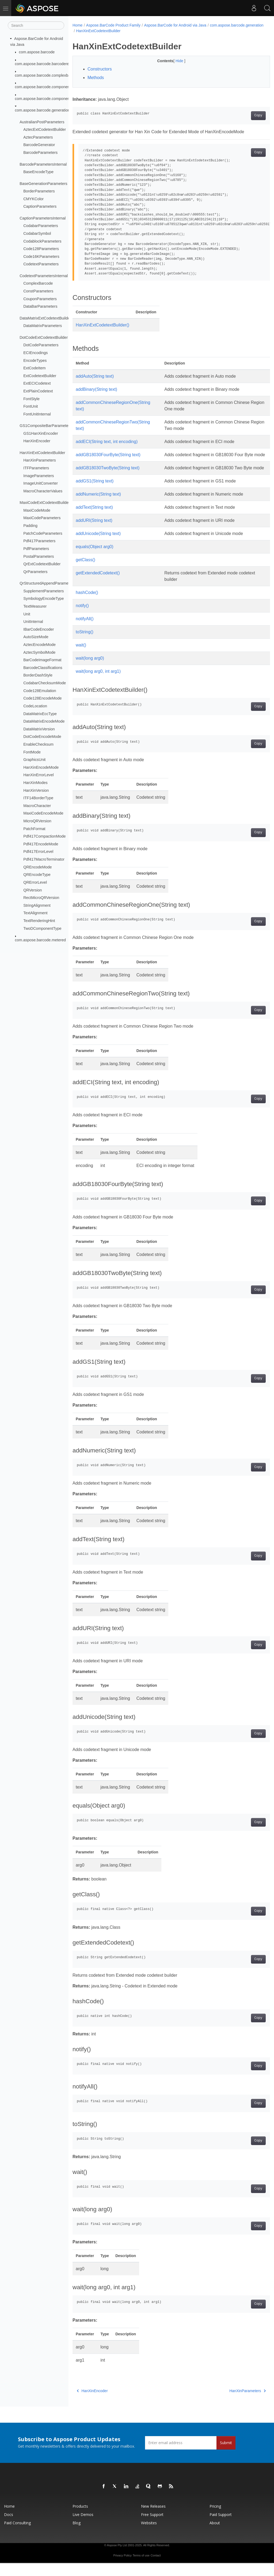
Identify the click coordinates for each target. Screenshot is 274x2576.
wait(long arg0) (90, 671)
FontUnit (30, 406)
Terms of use (141, 2568)
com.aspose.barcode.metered (40, 940)
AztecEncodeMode (39, 644)
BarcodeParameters (40, 152)
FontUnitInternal (37, 414)
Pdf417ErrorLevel (38, 851)
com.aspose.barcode (37, 52)
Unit (26, 614)
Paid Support (221, 2527)
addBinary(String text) (96, 389)
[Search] (36, 25)
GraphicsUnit (34, 759)
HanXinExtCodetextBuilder (42, 453)
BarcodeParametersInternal (43, 164)
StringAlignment (37, 905)
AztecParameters (38, 137)
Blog (77, 2535)
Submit (226, 2455)
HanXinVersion (36, 790)
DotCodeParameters (40, 345)
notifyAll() (85, 631)
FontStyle (31, 398)
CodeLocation (35, 706)
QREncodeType (37, 874)
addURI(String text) (94, 533)
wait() (81, 658)
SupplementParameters (43, 591)
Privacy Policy (122, 2568)
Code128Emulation (39, 690)
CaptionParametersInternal (43, 218)
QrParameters (35, 572)
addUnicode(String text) (98, 546)
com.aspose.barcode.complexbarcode (47, 75)
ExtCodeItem (34, 368)
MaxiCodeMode (36, 510)
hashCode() (87, 605)
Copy (244, 115)
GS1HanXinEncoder (40, 433)
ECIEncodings (35, 353)
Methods (95, 77)
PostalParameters (38, 556)
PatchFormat (34, 828)
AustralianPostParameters (42, 122)
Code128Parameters (41, 249)
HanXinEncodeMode (41, 767)
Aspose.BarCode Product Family (113, 25)
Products (80, 2519)
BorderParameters (39, 191)
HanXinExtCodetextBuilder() (102, 325)
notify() (82, 618)
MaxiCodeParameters (41, 518)
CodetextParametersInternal (44, 276)
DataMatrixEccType (40, 713)
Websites (149, 2535)
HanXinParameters (39, 460)
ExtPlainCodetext (38, 391)
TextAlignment (35, 913)
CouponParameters (40, 298)
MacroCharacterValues (42, 491)
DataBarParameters (40, 306)
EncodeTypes (35, 360)
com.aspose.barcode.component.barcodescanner (57, 87)
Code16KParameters (41, 256)
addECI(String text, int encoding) (107, 441)
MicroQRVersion (37, 821)
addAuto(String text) (95, 376)
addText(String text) (94, 520)
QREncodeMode (37, 867)
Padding (30, 525)
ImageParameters (38, 475)
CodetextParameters (41, 264)
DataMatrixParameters (42, 326)
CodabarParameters (40, 226)
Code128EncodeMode (42, 698)
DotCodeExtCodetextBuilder (44, 337)
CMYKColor (33, 199)
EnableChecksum (38, 744)
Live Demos (83, 2527)
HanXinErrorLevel (38, 775)
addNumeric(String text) (98, 507)
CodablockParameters (42, 241)
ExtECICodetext (37, 383)
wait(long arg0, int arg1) (98, 684)
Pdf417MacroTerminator (43, 859)
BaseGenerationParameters (43, 183)
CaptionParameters (39, 206)
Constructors (99, 69)
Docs (8, 2527)
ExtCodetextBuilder (39, 376)
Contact (156, 2568)
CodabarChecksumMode (44, 683)
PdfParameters (36, 549)
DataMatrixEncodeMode (43, 721)
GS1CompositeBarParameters (45, 425)
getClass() (85, 572)
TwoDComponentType (42, 928)
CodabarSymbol (37, 233)
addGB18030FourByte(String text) (108, 454)
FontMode (32, 752)
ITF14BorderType (38, 798)
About (215, 2535)
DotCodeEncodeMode (42, 736)
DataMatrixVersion (39, 729)
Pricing (215, 2519)
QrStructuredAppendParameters (47, 583)
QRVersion (32, 890)
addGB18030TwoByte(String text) (107, 474)
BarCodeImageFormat (42, 660)
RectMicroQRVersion (41, 897)
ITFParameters (36, 468)
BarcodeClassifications (42, 668)
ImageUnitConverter (40, 483)
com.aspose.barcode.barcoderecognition (50, 63)
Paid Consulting (17, 2535)
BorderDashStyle (37, 675)
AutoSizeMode (35, 637)
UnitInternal (33, 621)
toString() (84, 644)
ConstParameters (38, 291)
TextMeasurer (35, 606)
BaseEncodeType (38, 172)
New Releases (153, 2519)
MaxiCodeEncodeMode (43, 813)
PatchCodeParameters (42, 533)
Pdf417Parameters (39, 541)
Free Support (152, 2527)
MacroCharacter (37, 806)
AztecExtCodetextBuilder (44, 129)
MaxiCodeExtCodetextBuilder (45, 502)
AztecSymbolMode (39, 652)
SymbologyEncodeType (43, 598)
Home (77, 25)
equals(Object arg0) (94, 559)
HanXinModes (35, 782)
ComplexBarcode (38, 283)
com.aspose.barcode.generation (42, 110)
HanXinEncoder (36, 441)
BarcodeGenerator (39, 145)
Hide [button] (173, 61)
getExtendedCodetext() (98, 585)
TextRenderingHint (39, 921)
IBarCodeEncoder (38, 629)
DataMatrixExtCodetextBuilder (45, 318)
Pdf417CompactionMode (44, 836)
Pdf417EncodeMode (40, 844)
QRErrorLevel (35, 882)
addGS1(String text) (94, 494)
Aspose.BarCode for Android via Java (175, 25)
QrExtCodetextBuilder (41, 564)
